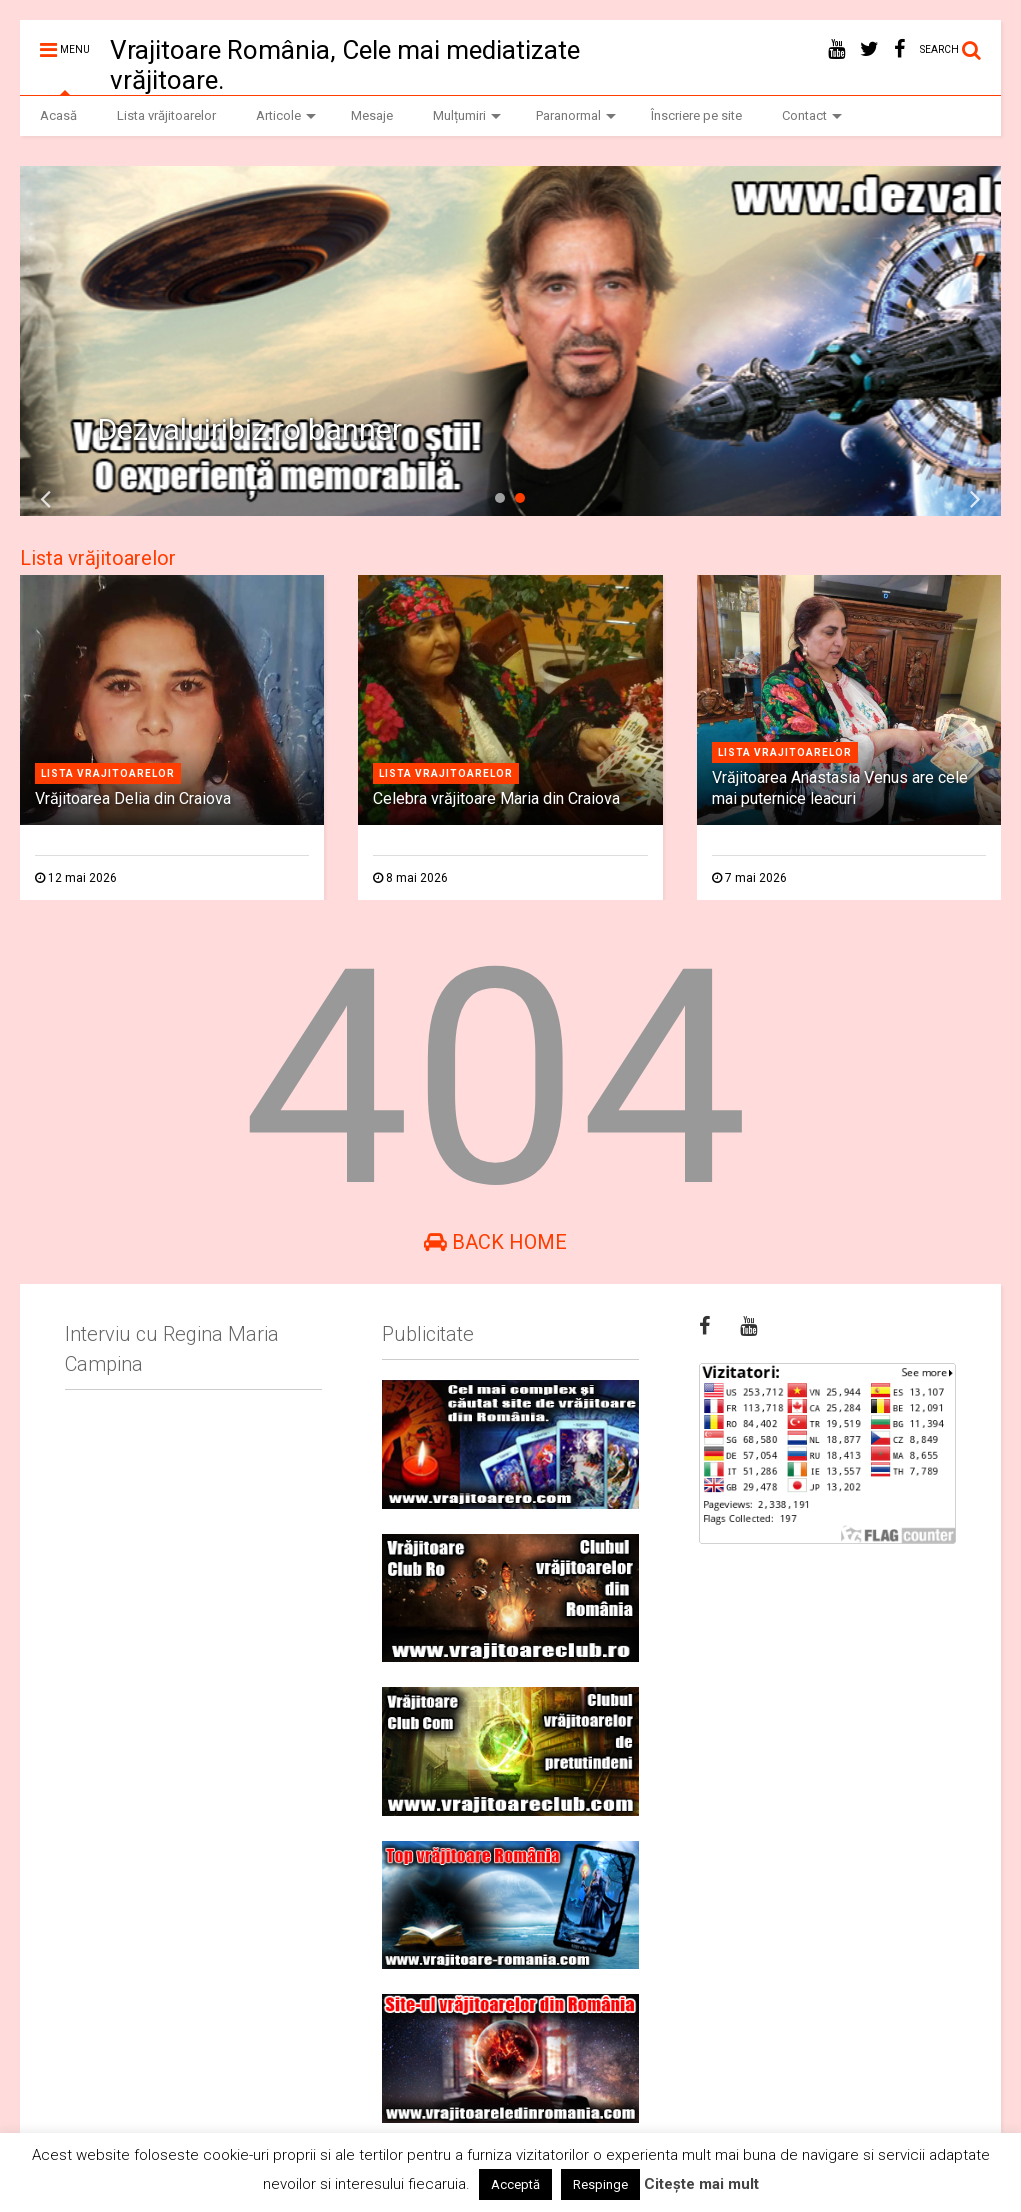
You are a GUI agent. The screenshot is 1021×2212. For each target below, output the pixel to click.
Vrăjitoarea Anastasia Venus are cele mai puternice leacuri (840, 788)
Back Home (495, 1242)
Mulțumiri (467, 115)
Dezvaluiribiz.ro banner (250, 429)
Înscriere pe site (696, 115)
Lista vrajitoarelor (108, 773)
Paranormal (576, 115)
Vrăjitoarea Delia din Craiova (133, 798)
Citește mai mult (701, 2184)
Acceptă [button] (515, 2184)
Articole (286, 115)
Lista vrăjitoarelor (166, 115)
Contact (812, 115)
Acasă (58, 115)
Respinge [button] (600, 2184)
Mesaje (372, 115)
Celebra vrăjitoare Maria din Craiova (496, 798)
